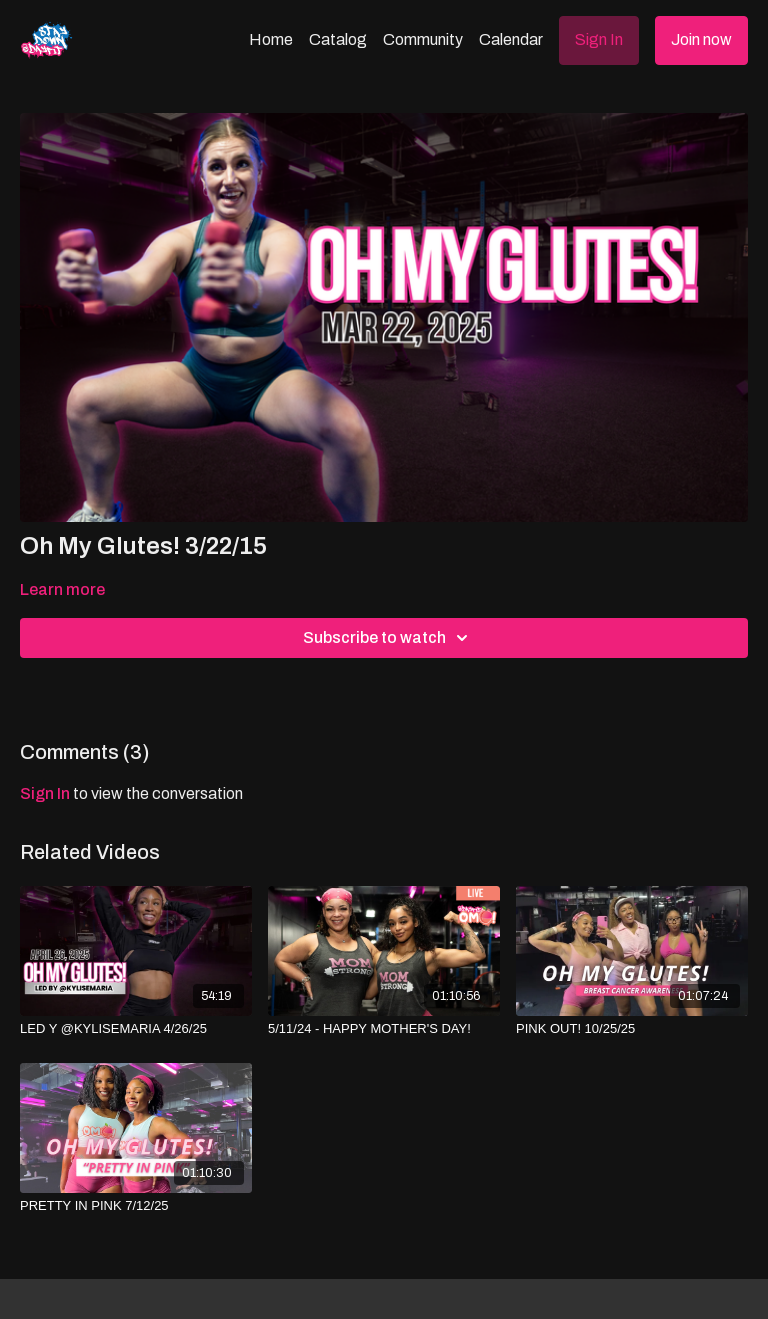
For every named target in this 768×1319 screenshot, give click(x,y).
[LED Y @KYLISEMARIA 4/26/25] (136, 1029)
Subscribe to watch (388, 638)
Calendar (511, 39)
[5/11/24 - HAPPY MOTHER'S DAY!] (384, 1029)
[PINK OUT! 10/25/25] (632, 1029)
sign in (45, 793)
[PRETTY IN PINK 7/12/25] (136, 1206)
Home (271, 39)
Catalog (338, 39)
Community (423, 39)
